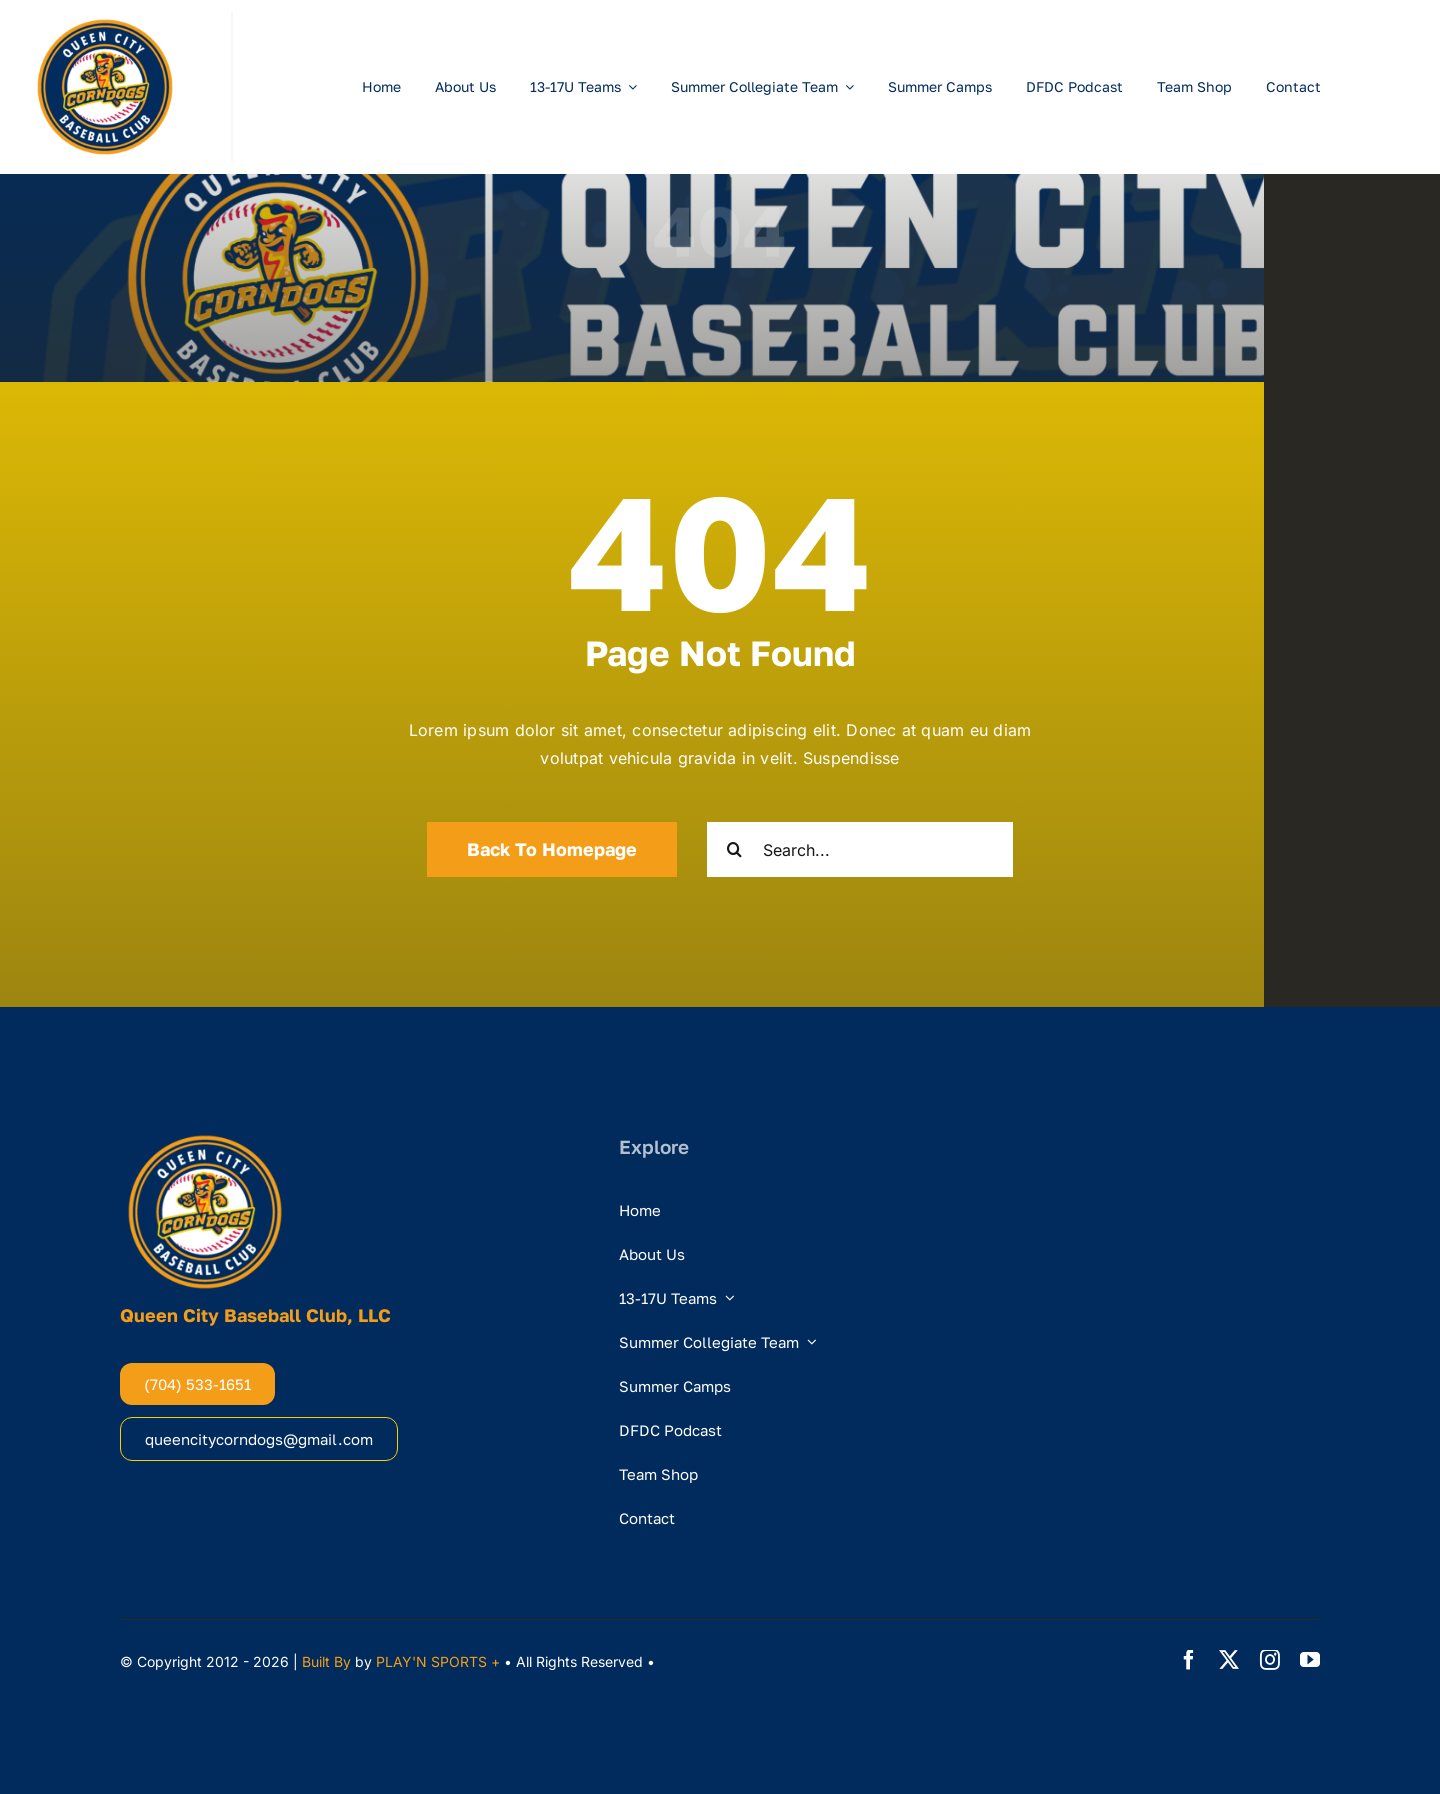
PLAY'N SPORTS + (438, 1661)
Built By (326, 1661)
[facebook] (1189, 1660)
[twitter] (1229, 1660)
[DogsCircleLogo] (105, 20)
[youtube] (1310, 1660)
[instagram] (1270, 1660)
